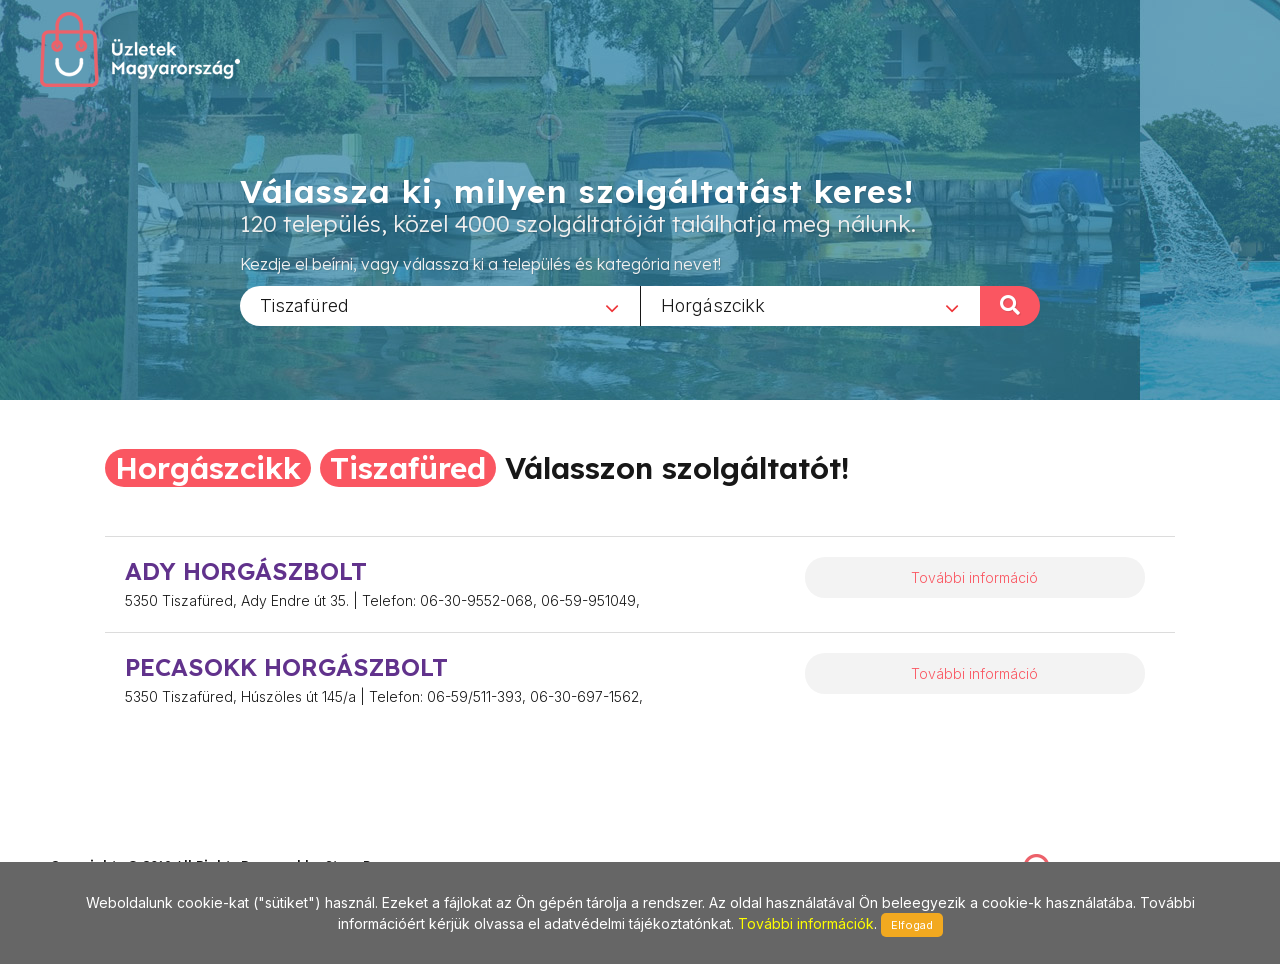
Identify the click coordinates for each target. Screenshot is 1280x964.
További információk (806, 923)
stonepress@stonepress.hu (130, 843)
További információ (974, 577)
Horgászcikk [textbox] (713, 304)
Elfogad (912, 925)
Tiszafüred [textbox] (304, 304)
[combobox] (440, 305)
